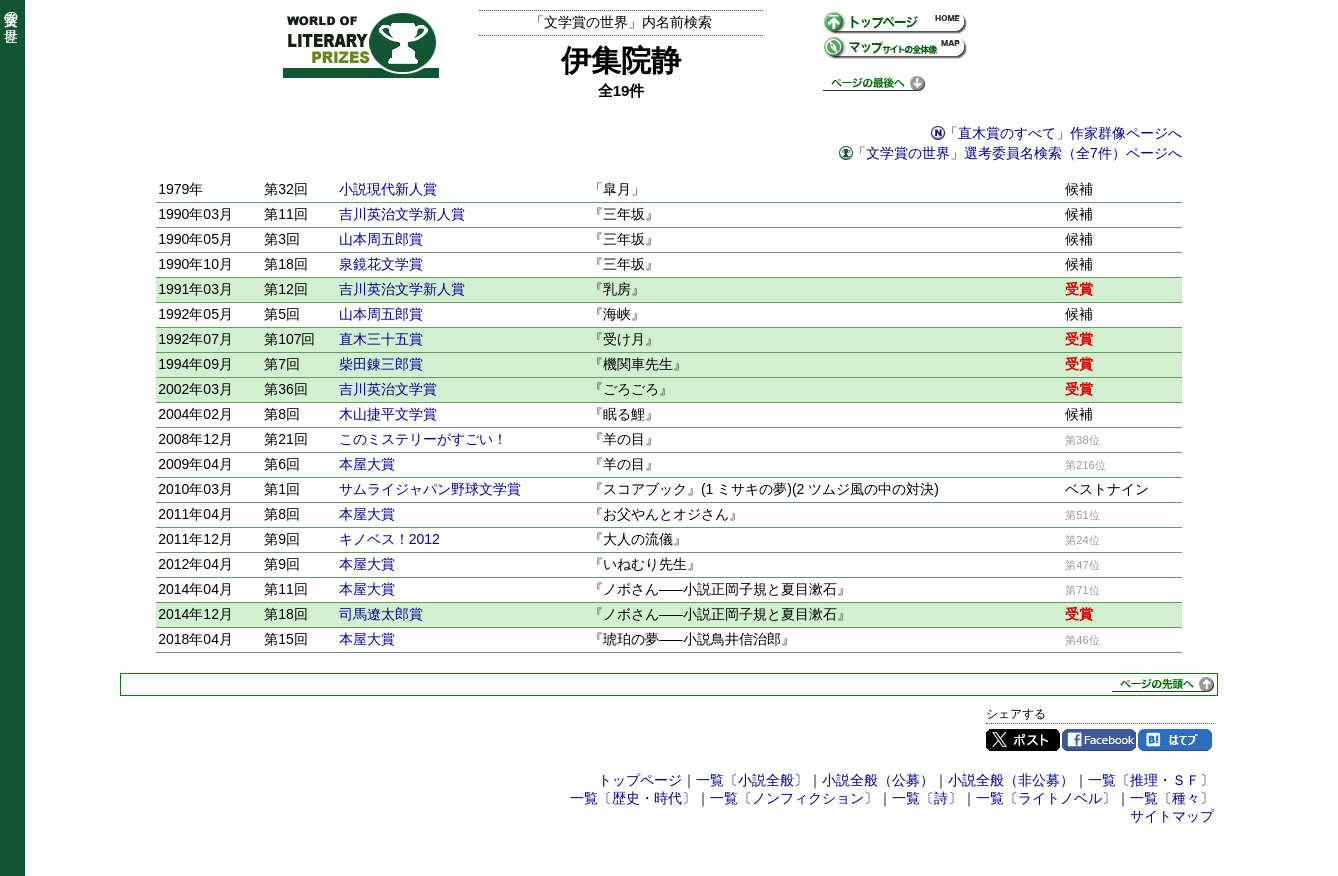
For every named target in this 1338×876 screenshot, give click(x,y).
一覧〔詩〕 (927, 798)
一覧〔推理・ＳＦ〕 (1151, 780)
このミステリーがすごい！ (423, 439)
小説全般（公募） (878, 780)
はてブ (1175, 740)
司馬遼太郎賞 (381, 614)
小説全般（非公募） (1011, 780)
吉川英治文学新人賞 (402, 214)
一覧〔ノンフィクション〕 (794, 798)
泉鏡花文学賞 (381, 264)
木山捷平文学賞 (388, 414)
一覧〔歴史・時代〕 (633, 798)
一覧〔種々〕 (1172, 798)
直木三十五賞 (381, 339)
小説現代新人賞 (388, 189)
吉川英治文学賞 (388, 389)
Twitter (1023, 740)
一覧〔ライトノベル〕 (1046, 798)
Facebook (1099, 740)
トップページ (640, 780)
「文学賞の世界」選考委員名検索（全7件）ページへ (1017, 153)
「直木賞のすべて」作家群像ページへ (1063, 133)
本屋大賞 (367, 464)
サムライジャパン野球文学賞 (430, 489)
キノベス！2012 (389, 539)
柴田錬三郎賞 (381, 364)
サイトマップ (1172, 816)
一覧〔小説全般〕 (752, 780)
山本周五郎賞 (381, 239)
